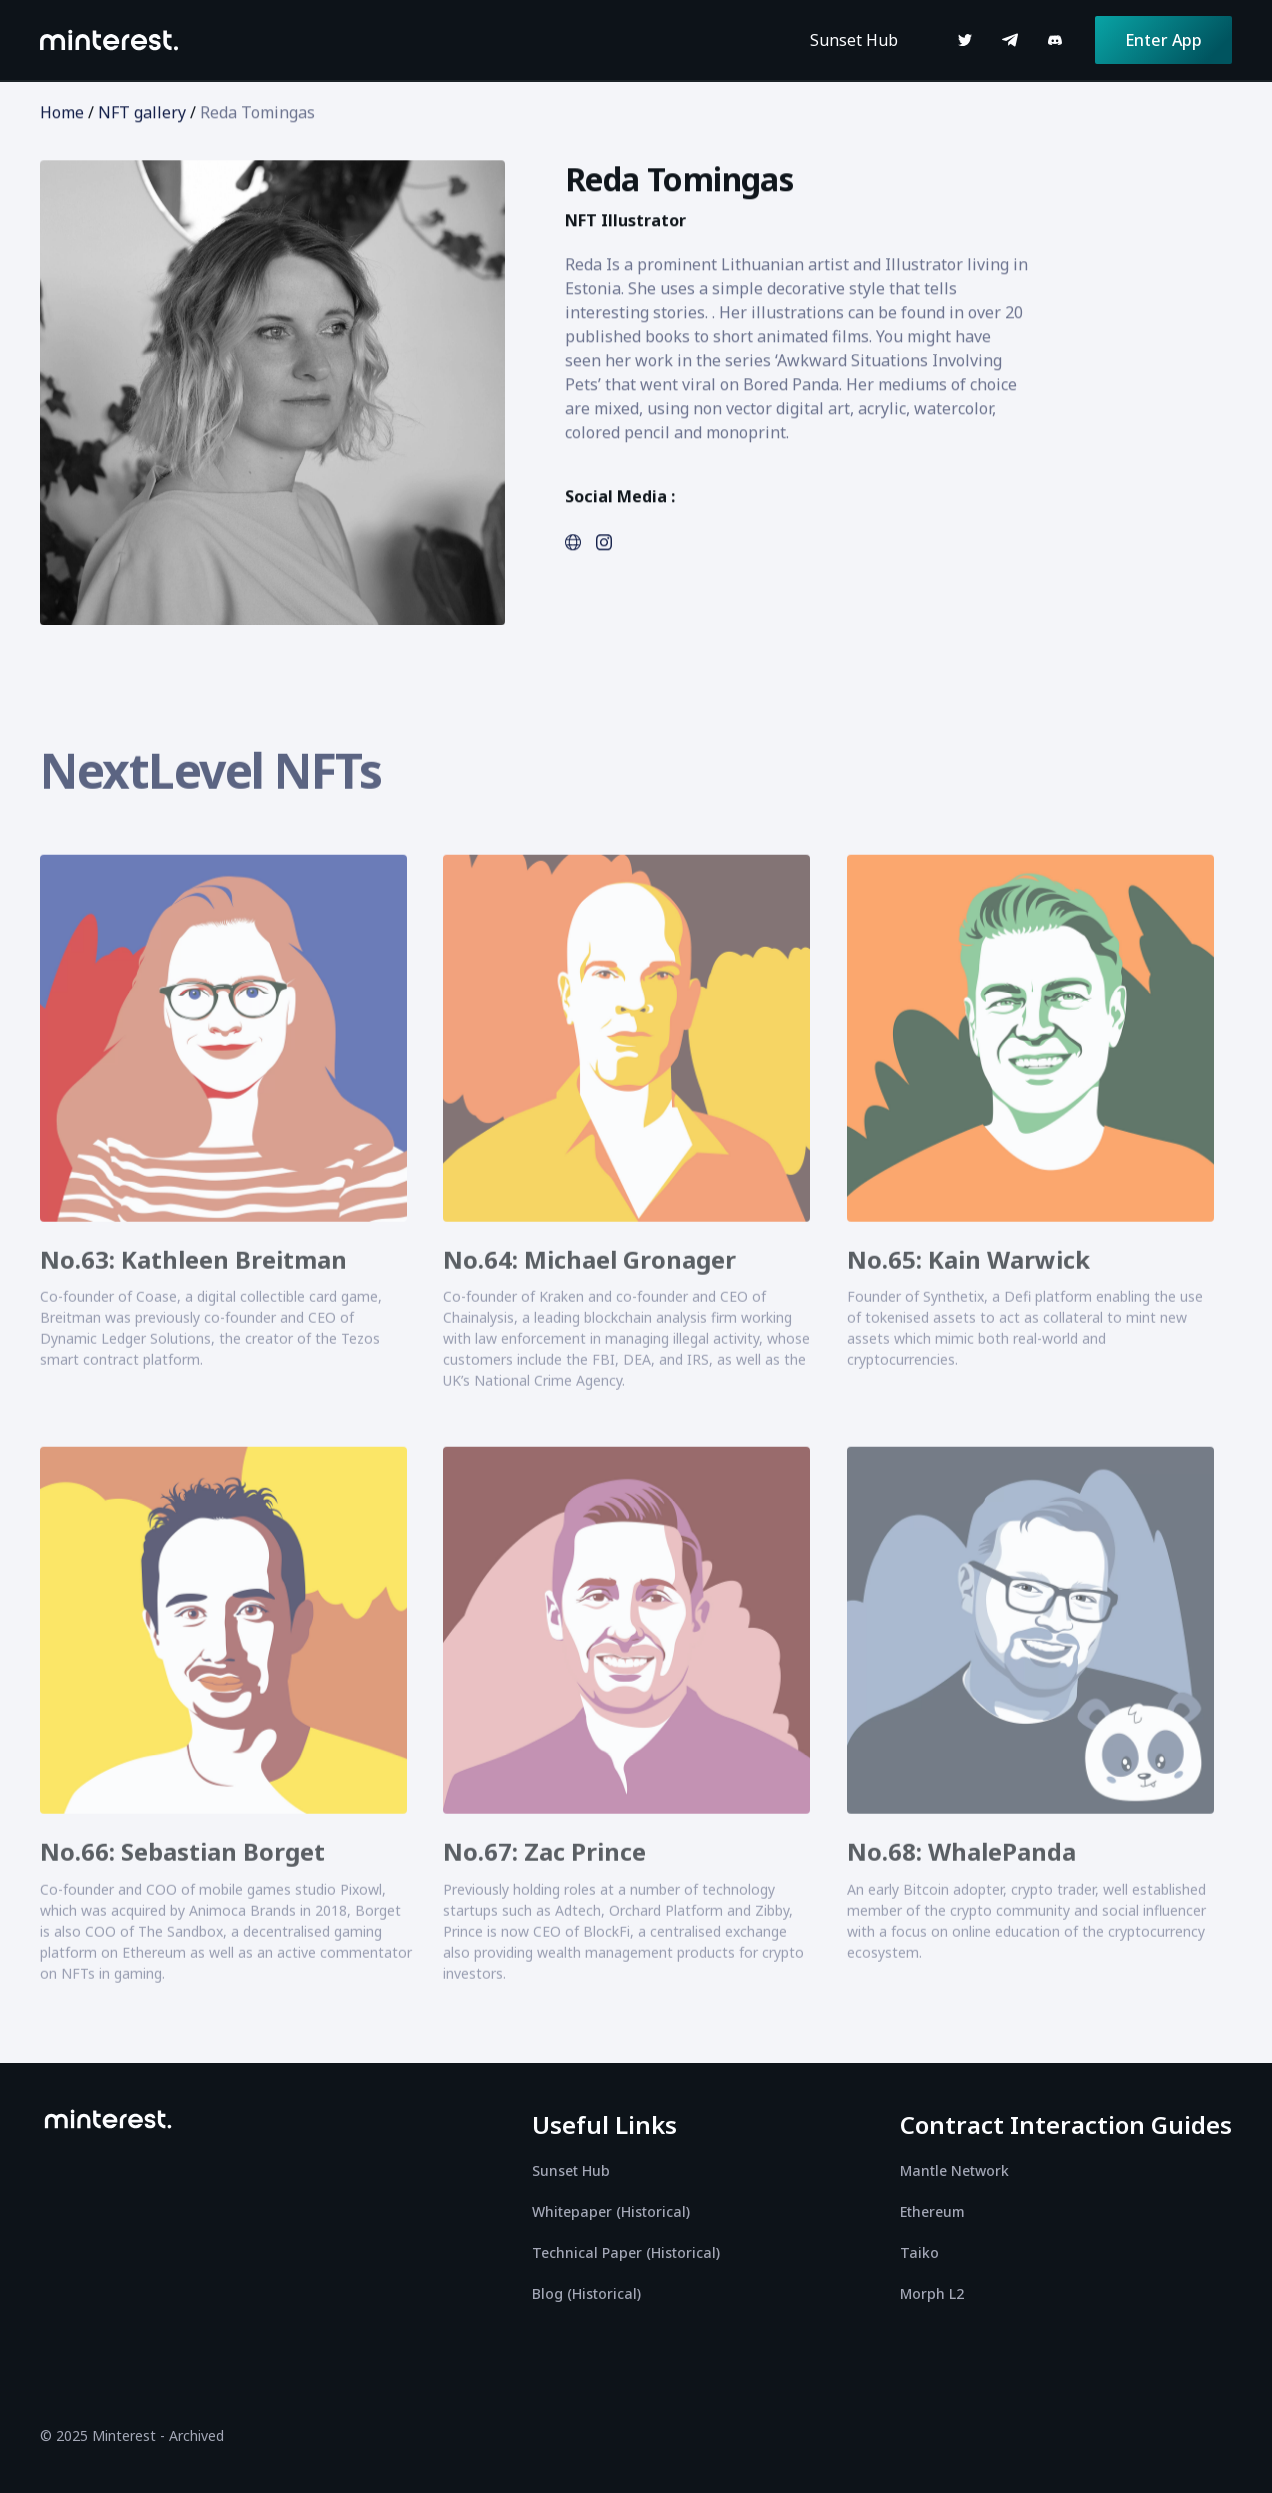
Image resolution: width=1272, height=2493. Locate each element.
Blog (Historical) (586, 2293)
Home (62, 113)
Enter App (1163, 40)
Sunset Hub (854, 40)
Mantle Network (954, 2170)
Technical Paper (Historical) (626, 2252)
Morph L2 (932, 2293)
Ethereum (932, 2211)
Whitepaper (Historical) (611, 2211)
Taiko (919, 2252)
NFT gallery (142, 113)
